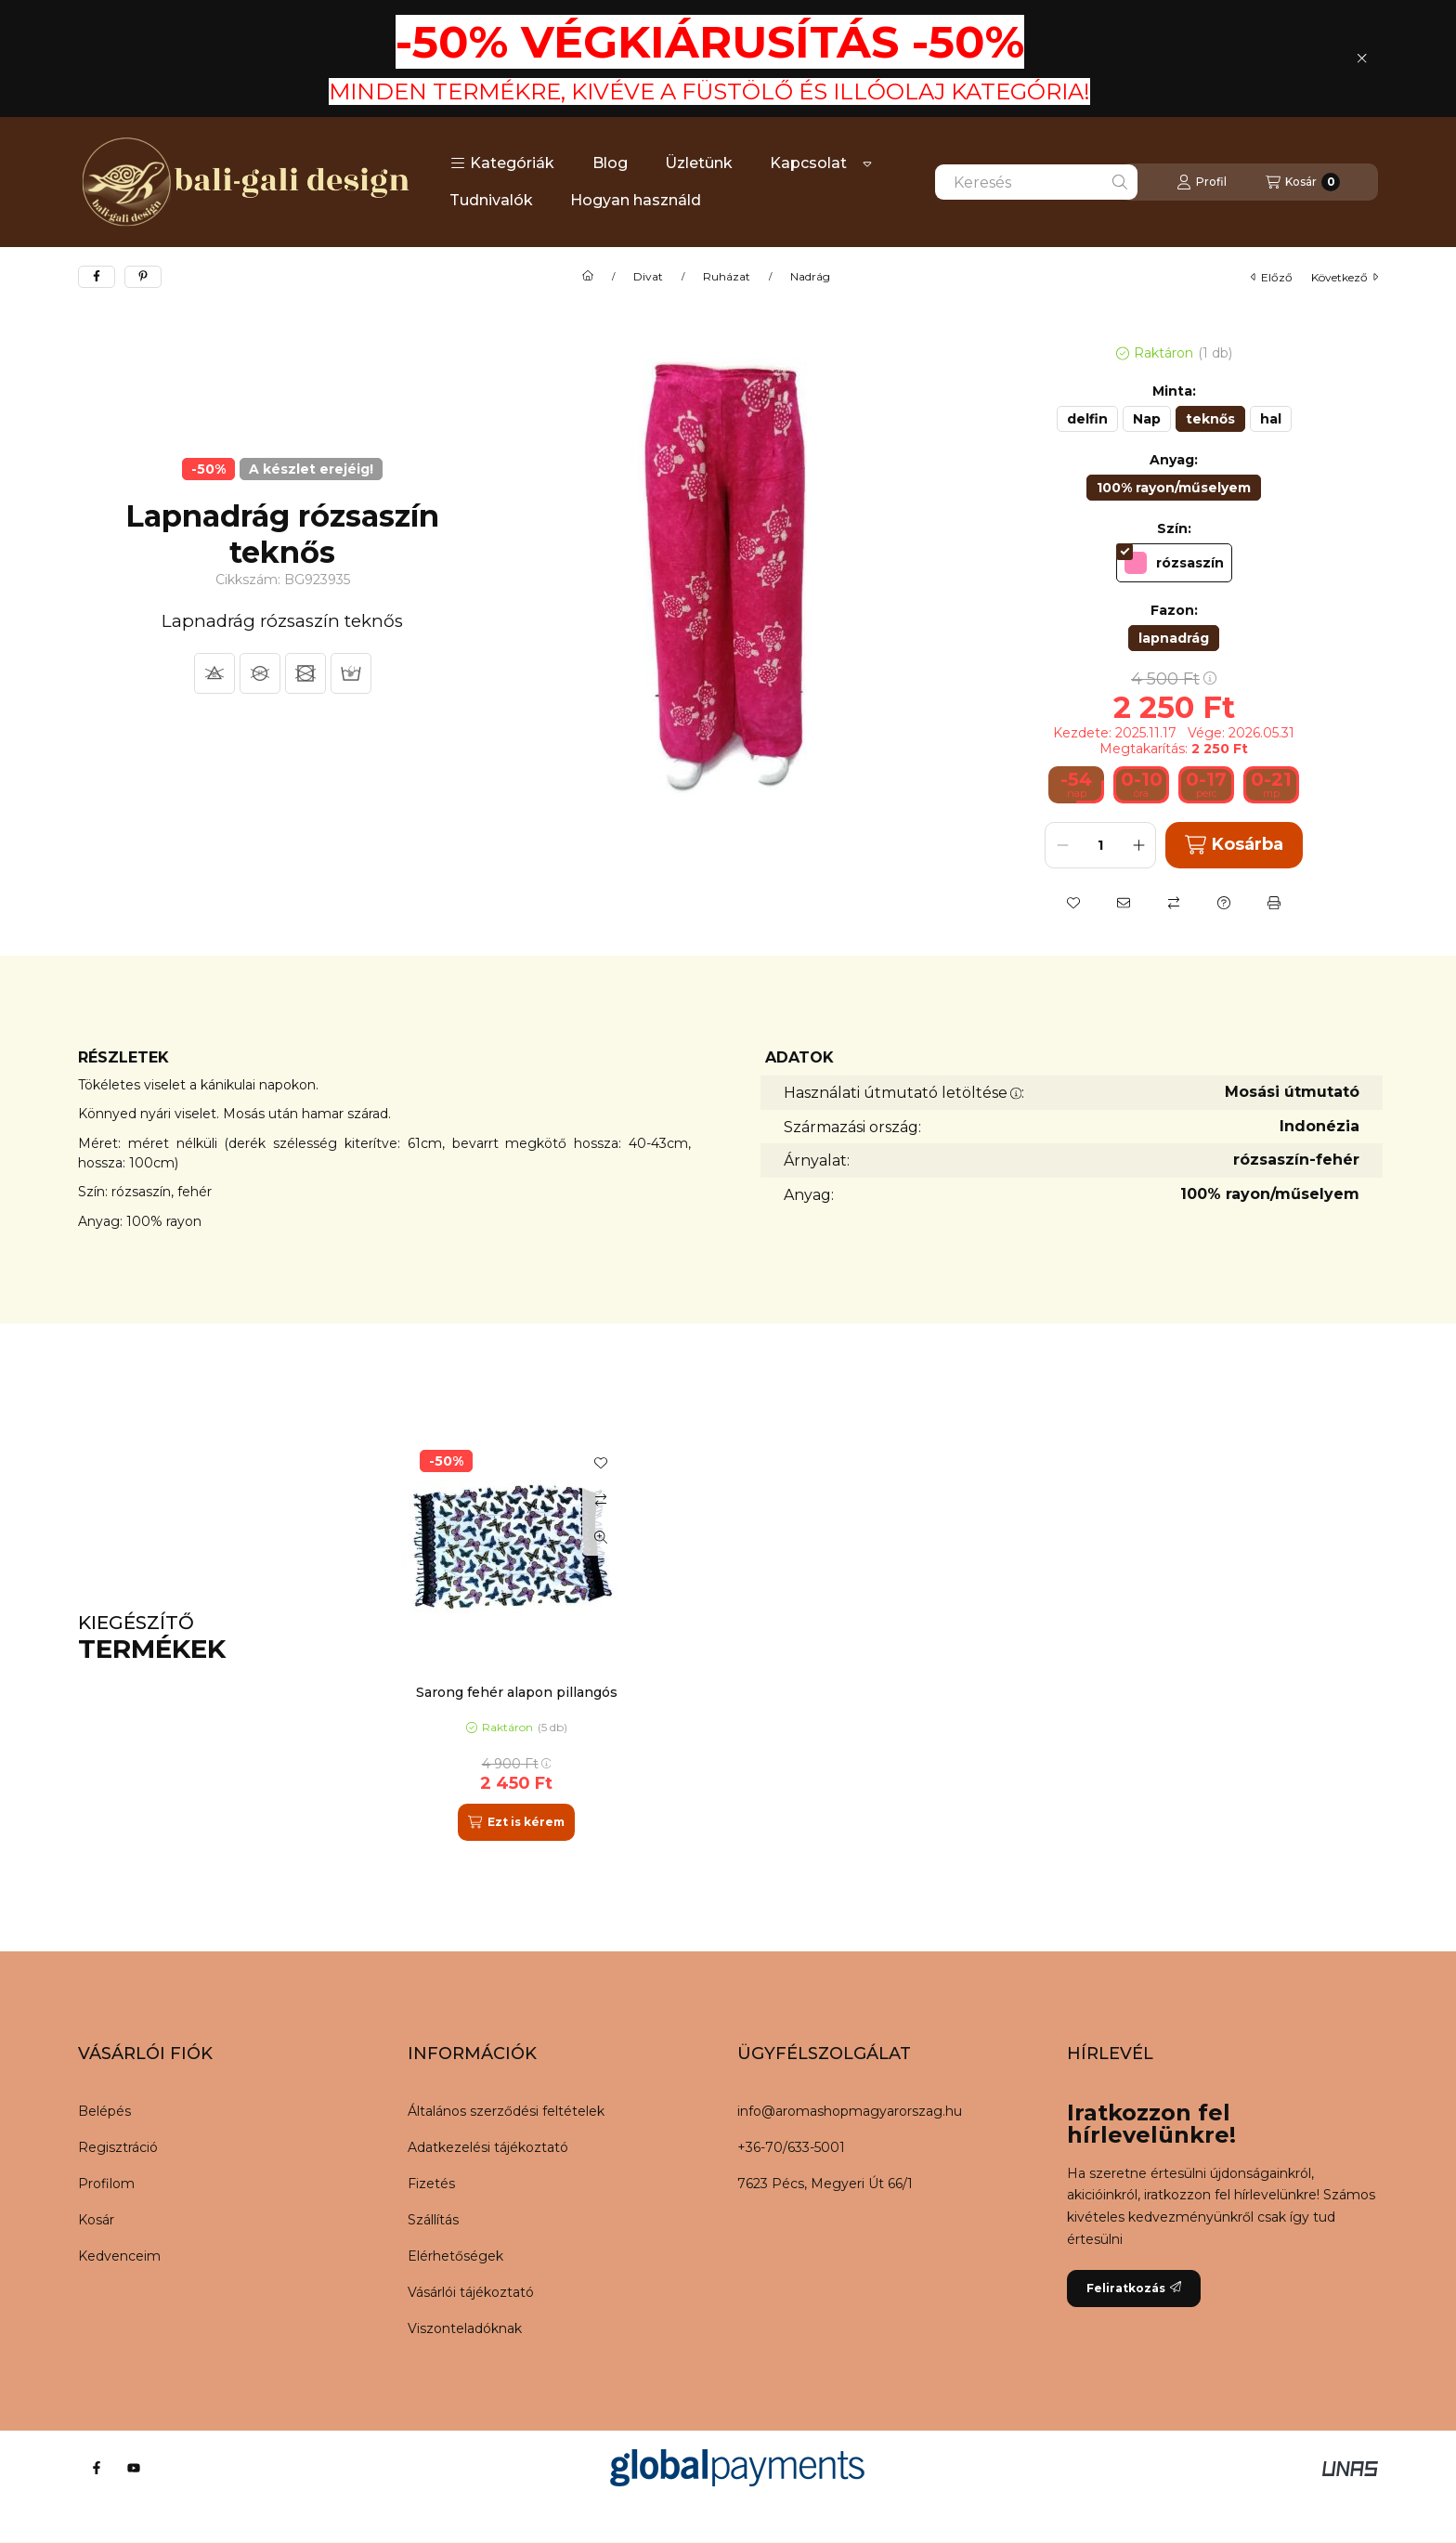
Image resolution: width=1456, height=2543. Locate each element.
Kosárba (1233, 844)
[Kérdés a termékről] (1224, 903)
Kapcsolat (808, 163)
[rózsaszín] (1174, 562)
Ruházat (726, 276)
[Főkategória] (587, 276)
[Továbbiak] (867, 163)
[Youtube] (133, 2467)
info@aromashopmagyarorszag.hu (849, 2111)
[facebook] (96, 277)
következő (1344, 277)
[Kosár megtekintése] (1303, 182)
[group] (880, 1637)
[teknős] (1210, 419)
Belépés (104, 2111)
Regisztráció (118, 2147)
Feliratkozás (1133, 2288)
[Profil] (1202, 182)
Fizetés (431, 2183)
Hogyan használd (635, 200)
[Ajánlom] (1123, 903)
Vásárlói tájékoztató (471, 2292)
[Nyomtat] (1274, 903)
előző (1272, 277)
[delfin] (1087, 419)
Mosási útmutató (1292, 1092)
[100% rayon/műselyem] (1173, 488)
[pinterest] (143, 277)
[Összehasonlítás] (1174, 903)
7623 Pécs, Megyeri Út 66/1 (825, 2183)
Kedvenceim (119, 2256)
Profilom (106, 2183)
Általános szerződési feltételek (506, 2111)
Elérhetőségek (455, 2256)
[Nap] (1147, 419)
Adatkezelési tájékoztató (488, 2147)
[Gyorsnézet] (600, 1537)
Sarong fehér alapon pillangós (517, 1692)
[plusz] (1138, 845)
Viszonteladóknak (465, 2328)
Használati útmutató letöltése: (904, 1093)
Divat (648, 276)
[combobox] (1036, 182)
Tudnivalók (491, 200)
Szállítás (433, 2219)
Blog (610, 163)
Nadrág (810, 276)
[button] (502, 163)
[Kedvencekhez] (1073, 903)
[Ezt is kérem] (516, 1822)
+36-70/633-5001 (791, 2147)
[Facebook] (96, 2467)
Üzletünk (699, 163)
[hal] (1271, 419)
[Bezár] (1362, 58)
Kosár (96, 2219)
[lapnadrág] (1173, 638)
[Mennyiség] (1100, 845)
